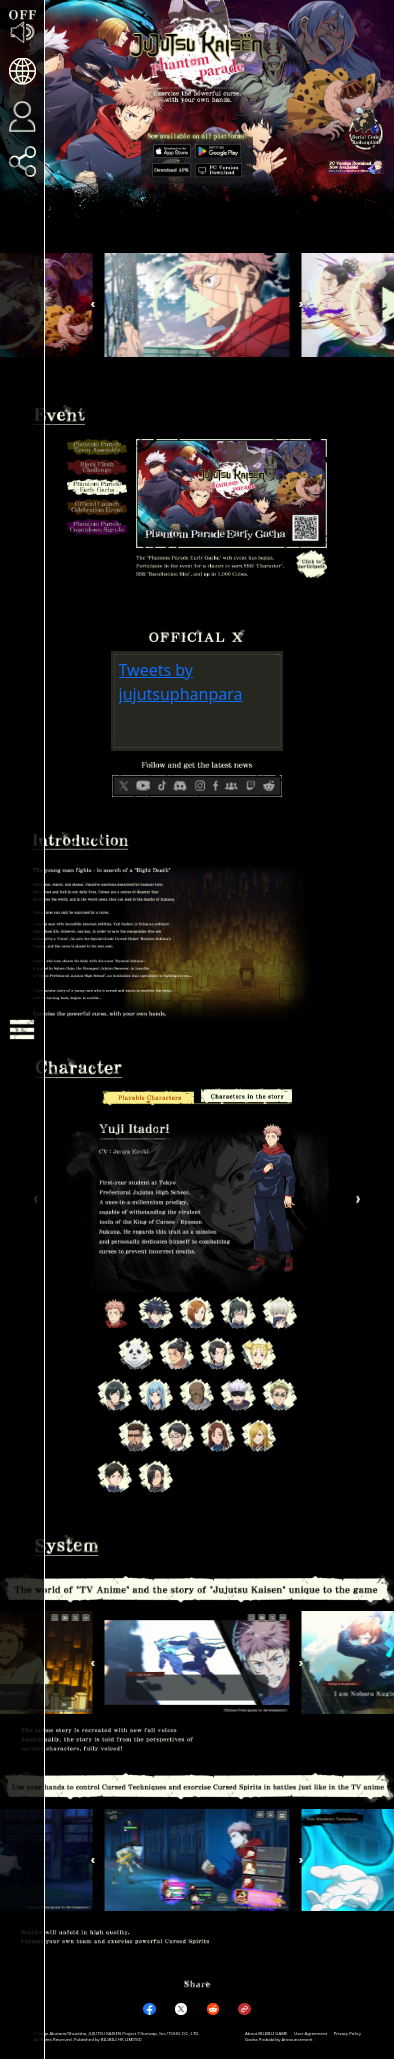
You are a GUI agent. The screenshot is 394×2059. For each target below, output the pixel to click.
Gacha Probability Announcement (279, 2039)
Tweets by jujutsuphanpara (181, 682)
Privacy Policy (347, 2033)
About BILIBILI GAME (266, 2033)
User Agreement (310, 2033)
